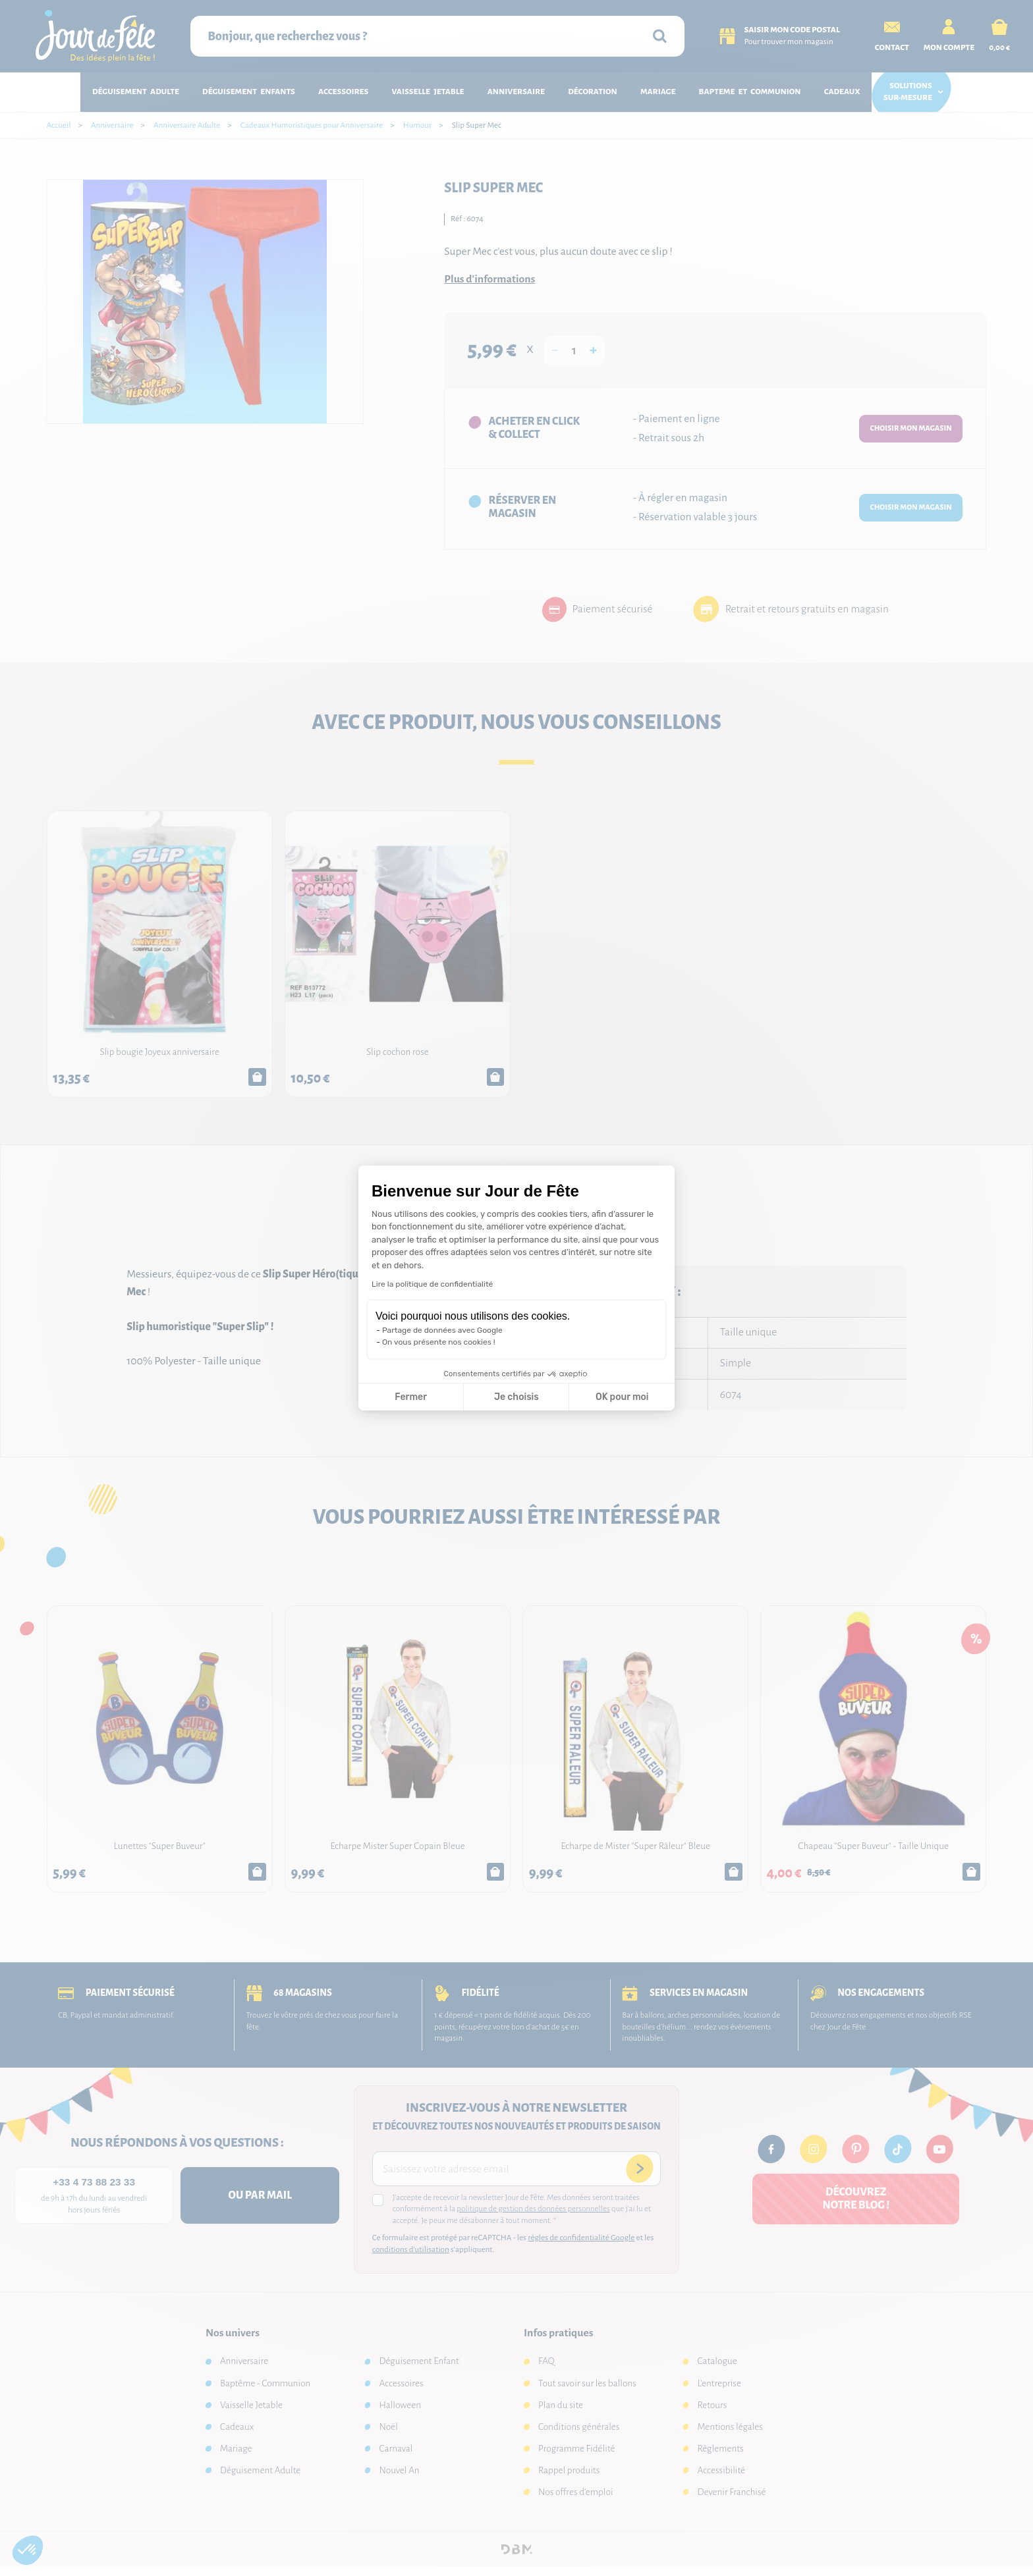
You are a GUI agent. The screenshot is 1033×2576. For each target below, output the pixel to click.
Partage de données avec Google (442, 1330)
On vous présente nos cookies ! (438, 1342)
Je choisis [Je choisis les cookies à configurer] (516, 1397)
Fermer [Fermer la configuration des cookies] (411, 1397)
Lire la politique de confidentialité (432, 1284)
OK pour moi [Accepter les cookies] (622, 1397)
